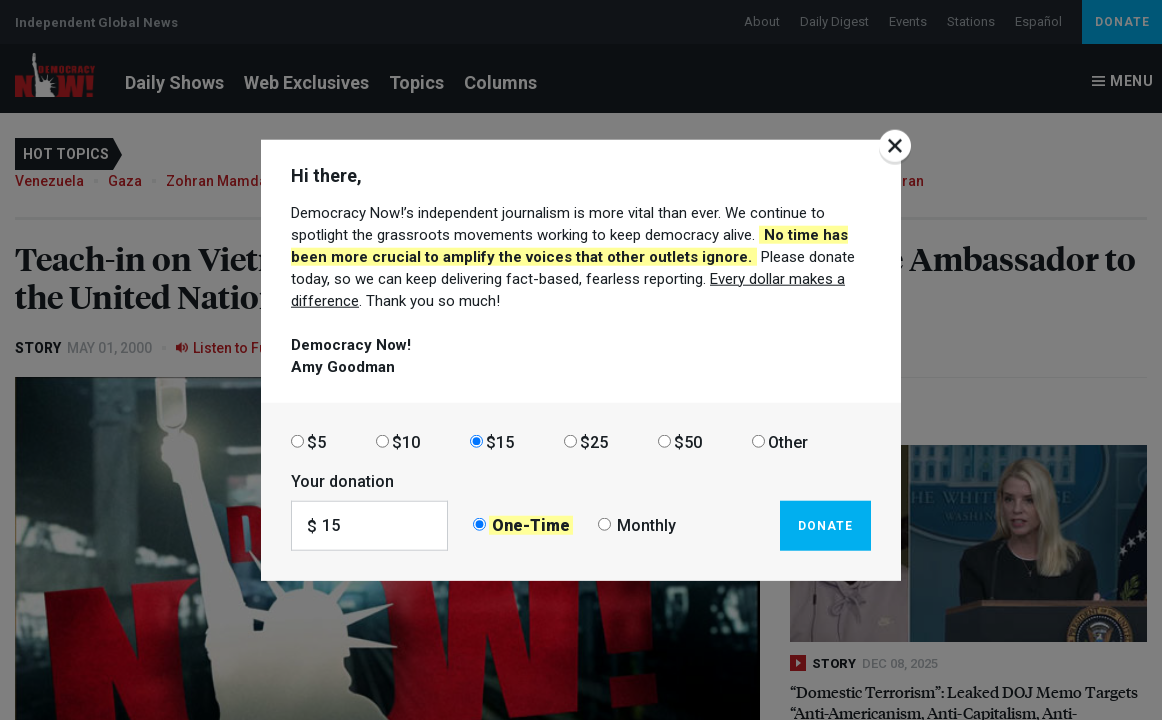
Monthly (646, 525)
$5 (316, 441)
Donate (825, 525)
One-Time (531, 525)
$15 (500, 441)
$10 (406, 441)
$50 (688, 441)
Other (788, 441)
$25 (594, 441)
